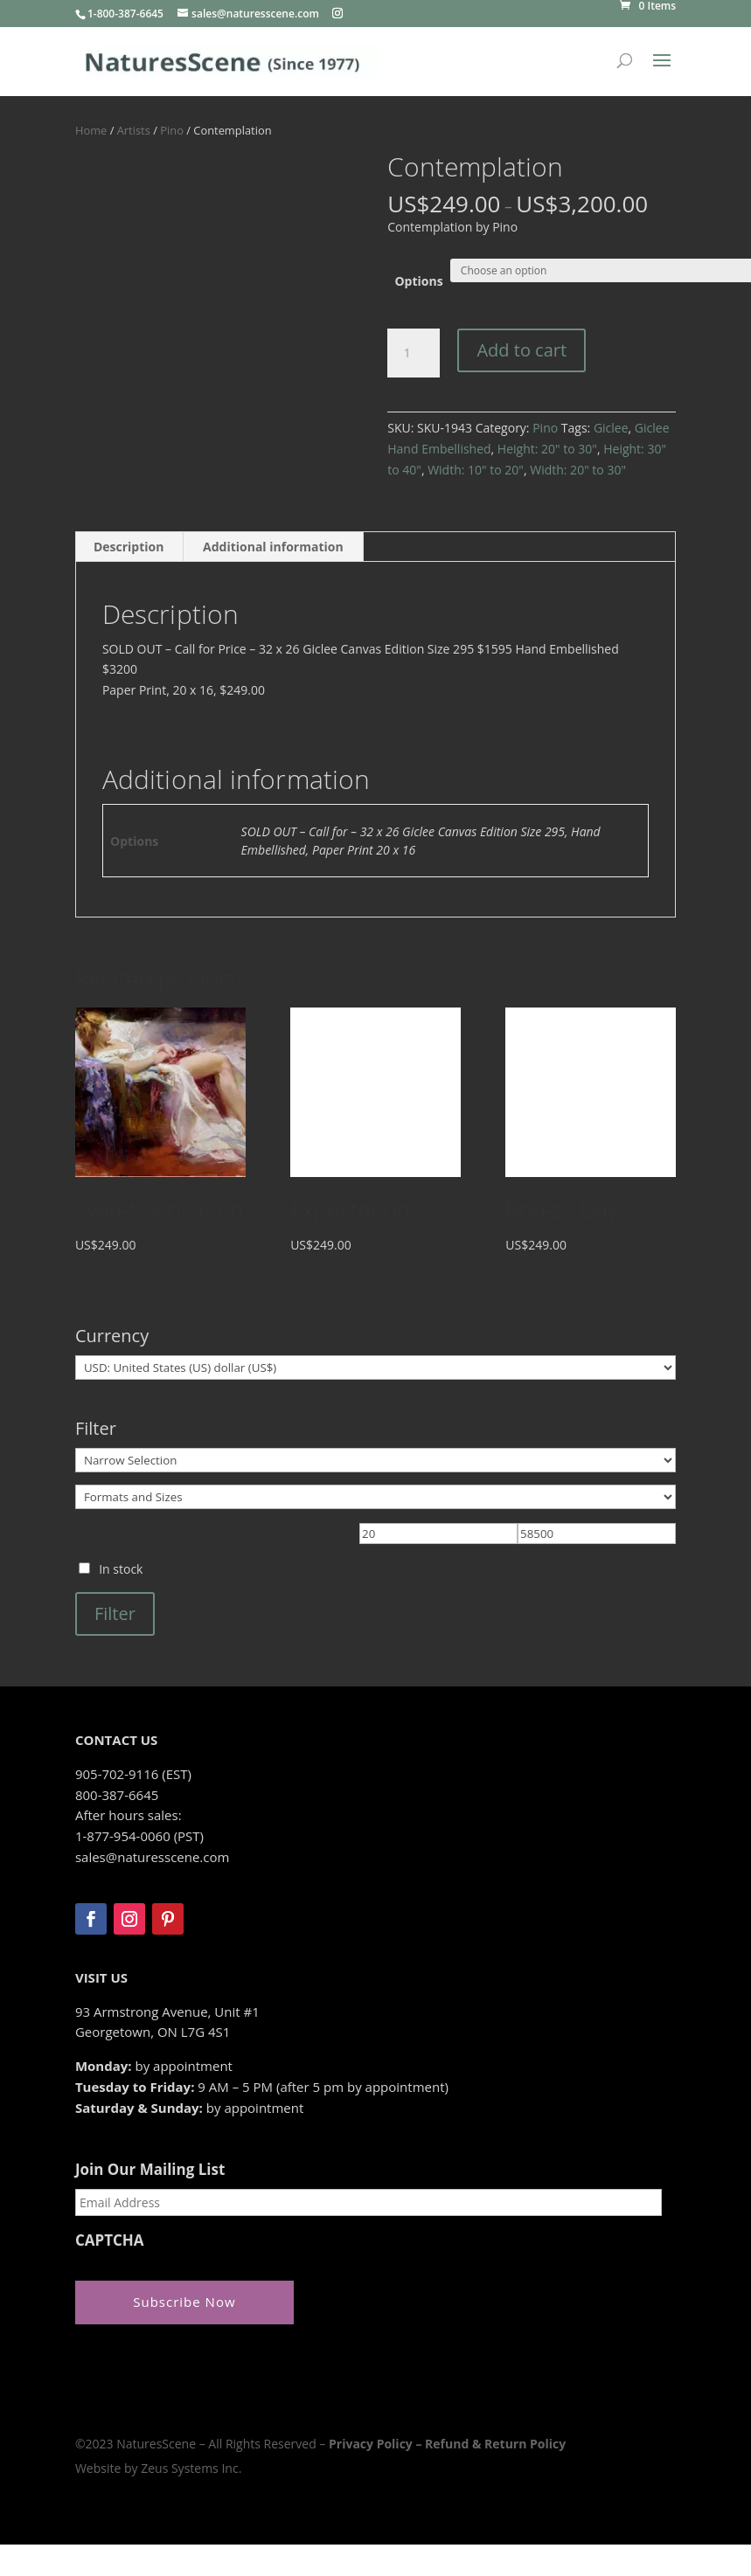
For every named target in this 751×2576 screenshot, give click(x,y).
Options (418, 281)
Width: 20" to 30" (578, 469)
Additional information (273, 546)
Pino (172, 130)
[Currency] (375, 1367)
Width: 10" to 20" (476, 469)
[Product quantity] (413, 353)
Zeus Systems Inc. (191, 2468)
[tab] (129, 547)
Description (129, 546)
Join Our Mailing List (150, 2169)
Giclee (611, 427)
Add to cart (521, 350)
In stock (121, 1569)
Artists (133, 130)
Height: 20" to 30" (547, 448)
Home (91, 130)
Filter (115, 1613)
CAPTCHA (109, 2240)
